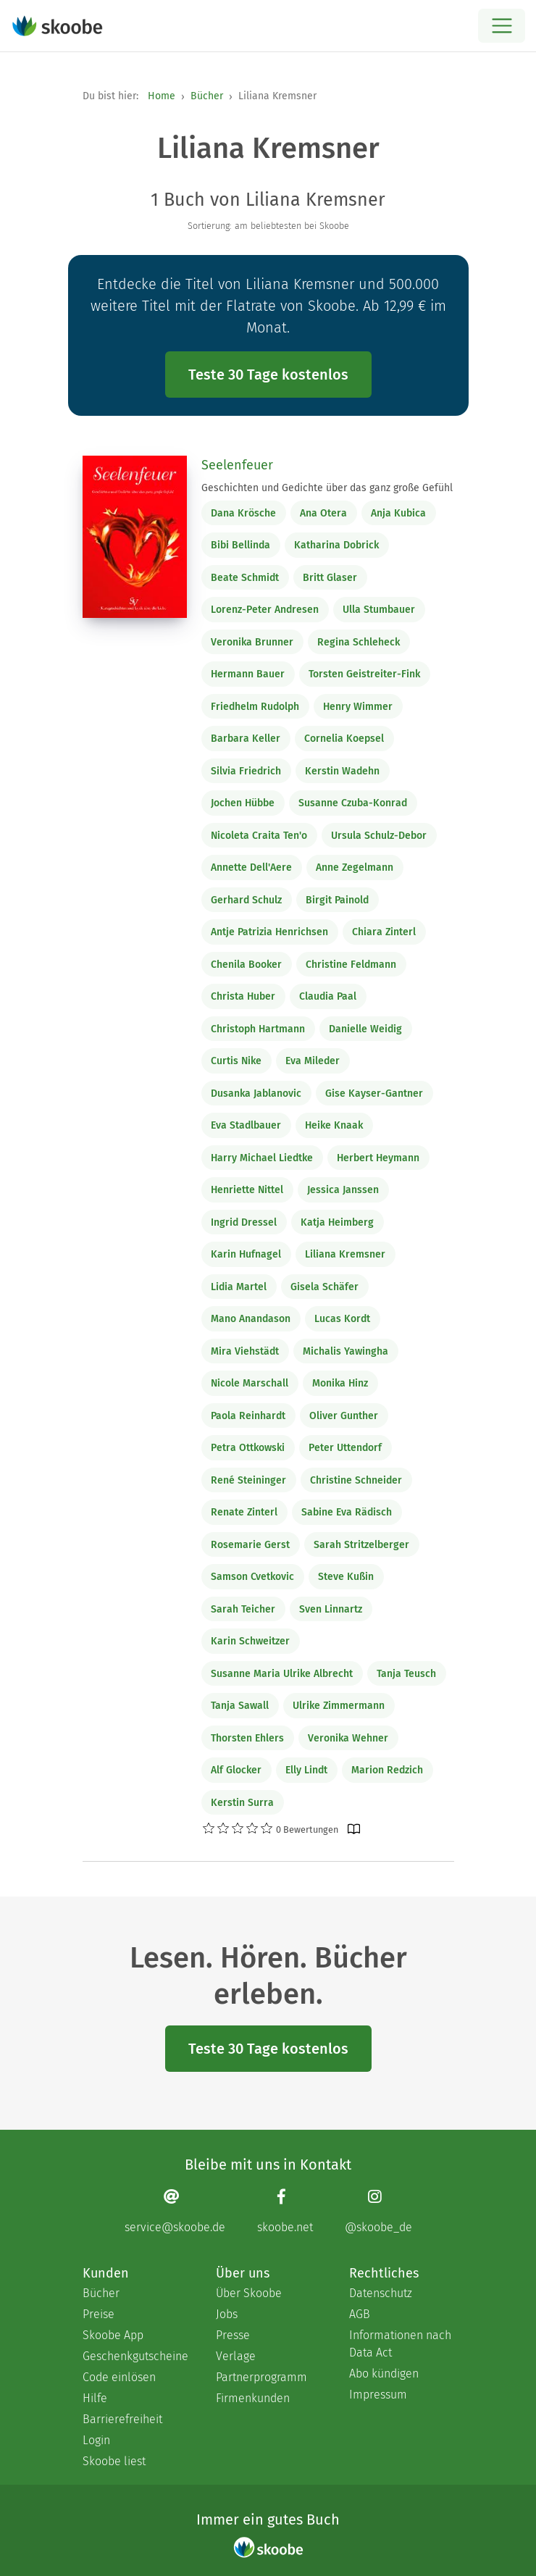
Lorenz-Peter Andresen (265, 609)
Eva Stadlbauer (246, 1125)
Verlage (236, 2356)
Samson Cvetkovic (252, 1577)
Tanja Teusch (406, 1674)
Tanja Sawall (240, 1705)
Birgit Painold (337, 900)
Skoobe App (113, 2335)
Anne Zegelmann (354, 867)
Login (96, 2440)
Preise (98, 2314)
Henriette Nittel (247, 1190)
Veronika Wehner (348, 1738)
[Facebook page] (285, 2211)
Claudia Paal (327, 996)
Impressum (378, 2394)
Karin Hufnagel (246, 1254)
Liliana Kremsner (345, 1254)
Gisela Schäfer (324, 1287)
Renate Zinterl (244, 1512)
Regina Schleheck (358, 642)
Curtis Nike (236, 1061)
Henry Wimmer (358, 707)
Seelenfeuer (237, 465)
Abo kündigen (384, 2373)
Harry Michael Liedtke (262, 1158)
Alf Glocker (236, 1770)
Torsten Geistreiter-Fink (364, 674)
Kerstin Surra (242, 1803)
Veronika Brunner (252, 642)
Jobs (227, 2314)
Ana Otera (323, 513)
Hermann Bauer (248, 674)
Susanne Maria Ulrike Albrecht (282, 1674)
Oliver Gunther (343, 1416)
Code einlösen (119, 2377)
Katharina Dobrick (336, 545)
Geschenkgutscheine (135, 2356)
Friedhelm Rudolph (255, 707)
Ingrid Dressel (244, 1222)
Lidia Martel (239, 1287)
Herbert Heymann (378, 1158)
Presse (233, 2335)
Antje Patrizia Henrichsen (269, 932)
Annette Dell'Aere (251, 867)
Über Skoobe (249, 2293)
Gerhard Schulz (246, 900)
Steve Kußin (346, 1577)
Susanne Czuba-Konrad (352, 803)
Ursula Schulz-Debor (379, 835)
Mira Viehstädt (245, 1351)
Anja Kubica (398, 513)
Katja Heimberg (337, 1222)
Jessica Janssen (343, 1190)
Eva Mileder (312, 1061)
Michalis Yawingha (345, 1351)
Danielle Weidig (365, 1029)
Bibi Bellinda (240, 545)
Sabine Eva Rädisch (346, 1512)
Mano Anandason (250, 1319)
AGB (359, 2314)
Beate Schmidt (245, 578)
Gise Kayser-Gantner (374, 1093)
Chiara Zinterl (384, 932)
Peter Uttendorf (345, 1448)
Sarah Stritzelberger (361, 1545)
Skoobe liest (114, 2461)
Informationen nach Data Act (400, 2343)
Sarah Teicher (243, 1609)
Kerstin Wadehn (342, 771)
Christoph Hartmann (258, 1029)
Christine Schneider (356, 1480)
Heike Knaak (334, 1125)
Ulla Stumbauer (379, 609)
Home (161, 96)
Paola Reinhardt (248, 1416)
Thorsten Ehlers (247, 1738)
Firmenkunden (253, 2398)
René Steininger (248, 1480)
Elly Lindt (306, 1770)
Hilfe (95, 2398)
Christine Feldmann (351, 964)
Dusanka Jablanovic (256, 1093)
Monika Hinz (340, 1383)
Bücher (206, 96)
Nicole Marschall (249, 1383)
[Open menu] (501, 26)
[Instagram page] (378, 2211)
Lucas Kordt (342, 1319)
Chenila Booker (246, 964)
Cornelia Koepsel (344, 738)
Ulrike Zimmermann (339, 1705)
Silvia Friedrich (246, 771)
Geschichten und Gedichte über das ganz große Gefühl (327, 488)
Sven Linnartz (330, 1609)
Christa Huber (243, 996)
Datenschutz (380, 2293)
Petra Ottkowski (248, 1448)
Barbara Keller (245, 738)
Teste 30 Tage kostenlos (268, 374)
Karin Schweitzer (250, 1641)
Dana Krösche (243, 513)
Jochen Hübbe (243, 803)
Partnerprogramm (261, 2377)
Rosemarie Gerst (250, 1545)
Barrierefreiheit (122, 2419)
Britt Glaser (330, 578)
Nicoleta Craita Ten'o (259, 835)
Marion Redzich (387, 1770)
